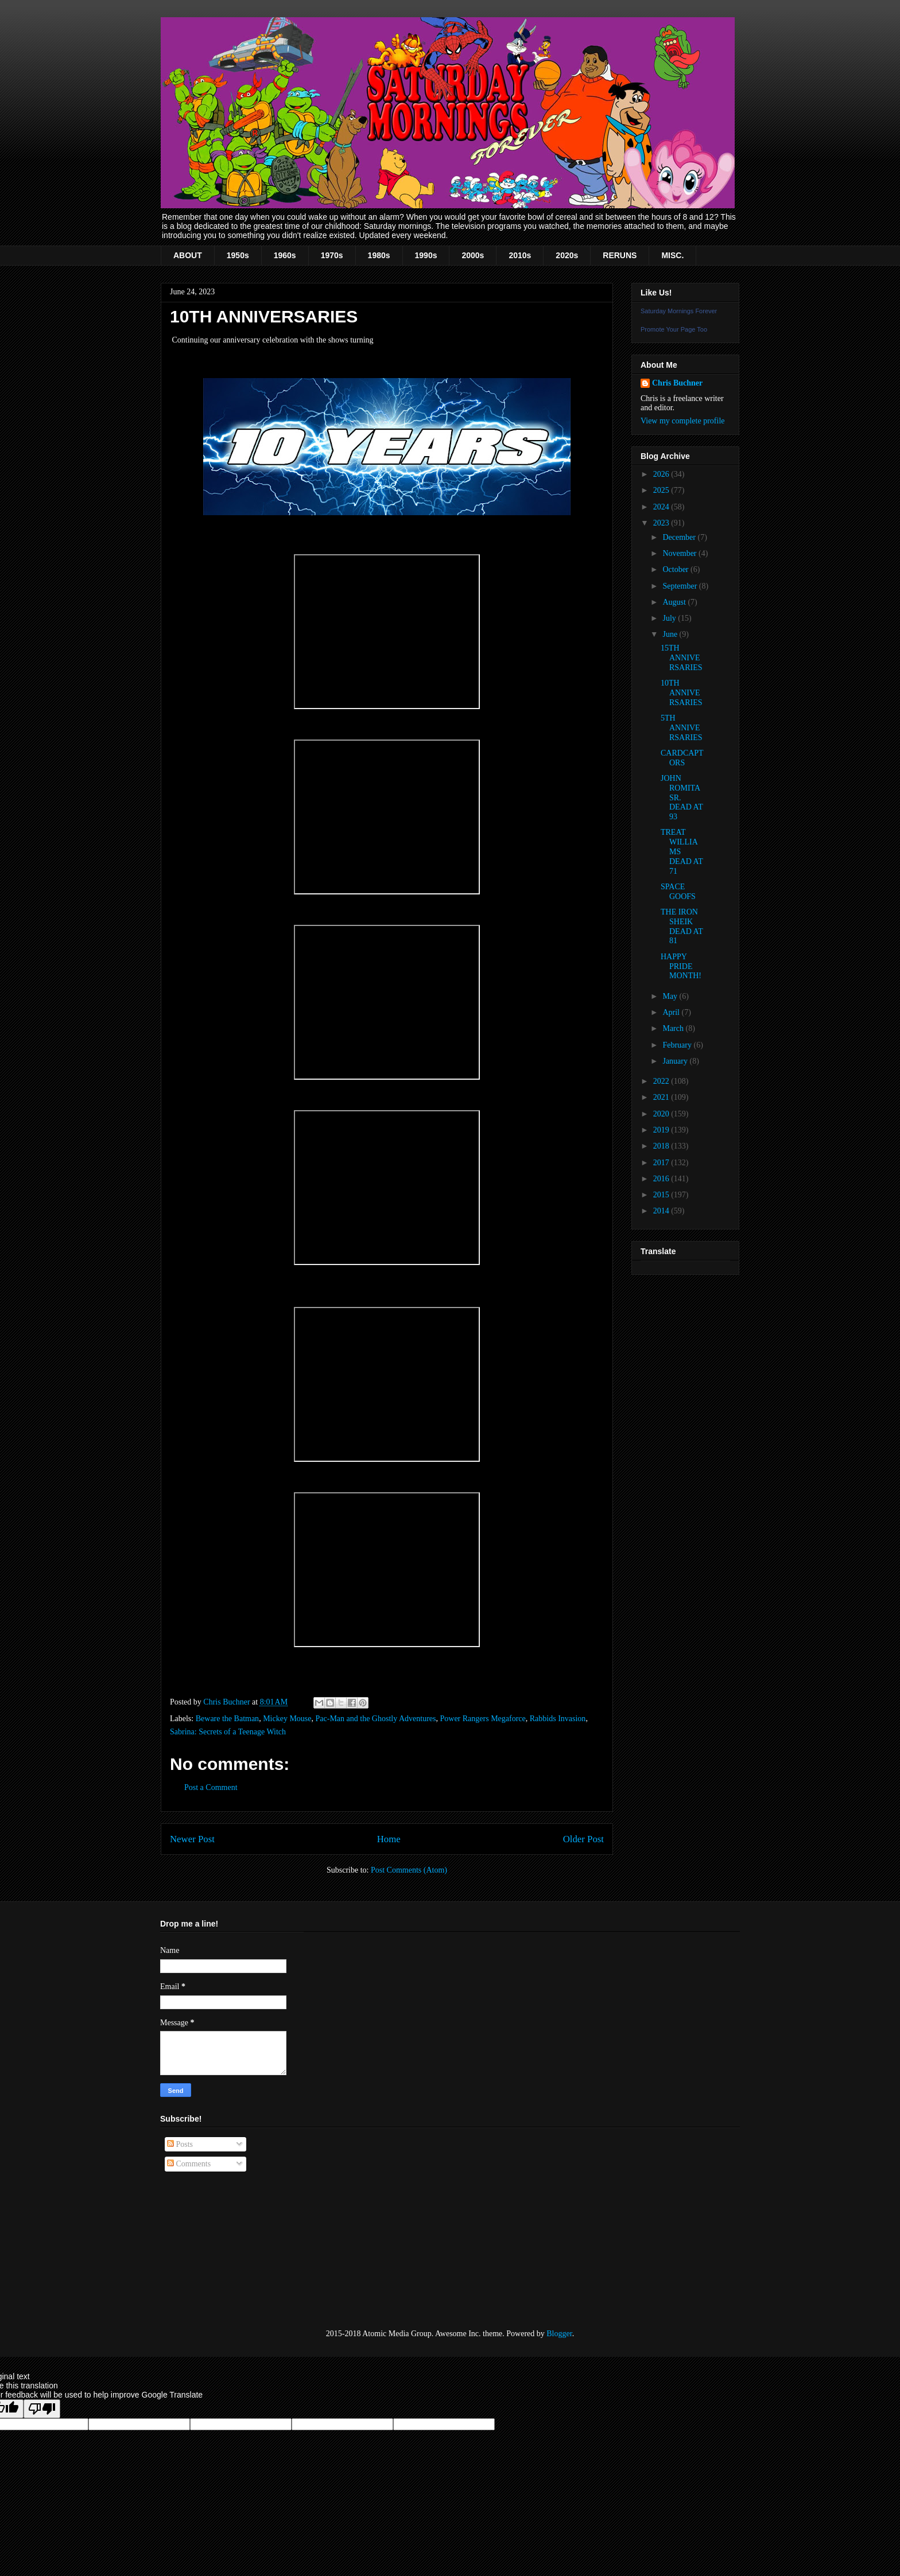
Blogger (559, 2333)
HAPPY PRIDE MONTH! (681, 966)
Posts (180, 2144)
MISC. (672, 255)
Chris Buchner (677, 383)
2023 (662, 523)
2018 (662, 1146)
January (675, 1061)
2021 (662, 1097)
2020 (662, 1114)
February (677, 1045)
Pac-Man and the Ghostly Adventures (376, 1718)
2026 (662, 474)
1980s (379, 255)
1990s (426, 255)
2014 (662, 1211)
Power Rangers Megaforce (482, 1718)
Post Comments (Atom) (409, 1870)
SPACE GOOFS (678, 891)
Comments (189, 2163)
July (670, 618)
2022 (662, 1081)
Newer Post (192, 1839)
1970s (332, 255)
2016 (662, 1178)
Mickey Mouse (287, 1718)
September (680, 586)
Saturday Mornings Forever (679, 311)
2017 (662, 1162)
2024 (662, 507)
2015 (662, 1194)
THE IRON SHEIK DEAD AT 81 (682, 926)
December (679, 537)
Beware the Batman (227, 1718)
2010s (520, 255)
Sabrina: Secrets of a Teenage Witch (228, 1731)
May (670, 996)
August (675, 602)
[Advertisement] (217, 2250)
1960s (285, 255)
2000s (472, 255)
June (670, 634)
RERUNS (620, 255)
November (680, 553)
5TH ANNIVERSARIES (682, 728)
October (676, 569)
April (671, 1012)
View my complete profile (683, 421)
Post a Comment (211, 1787)
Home (389, 1839)
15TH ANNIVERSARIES (682, 658)
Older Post (583, 1839)
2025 (662, 490)
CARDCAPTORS (682, 758)
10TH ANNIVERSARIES (682, 693)
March (673, 1028)
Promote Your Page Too (674, 329)
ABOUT (187, 255)
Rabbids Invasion (558, 1718)
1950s (238, 255)
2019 (662, 1130)
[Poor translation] (42, 2408)
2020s (567, 255)
